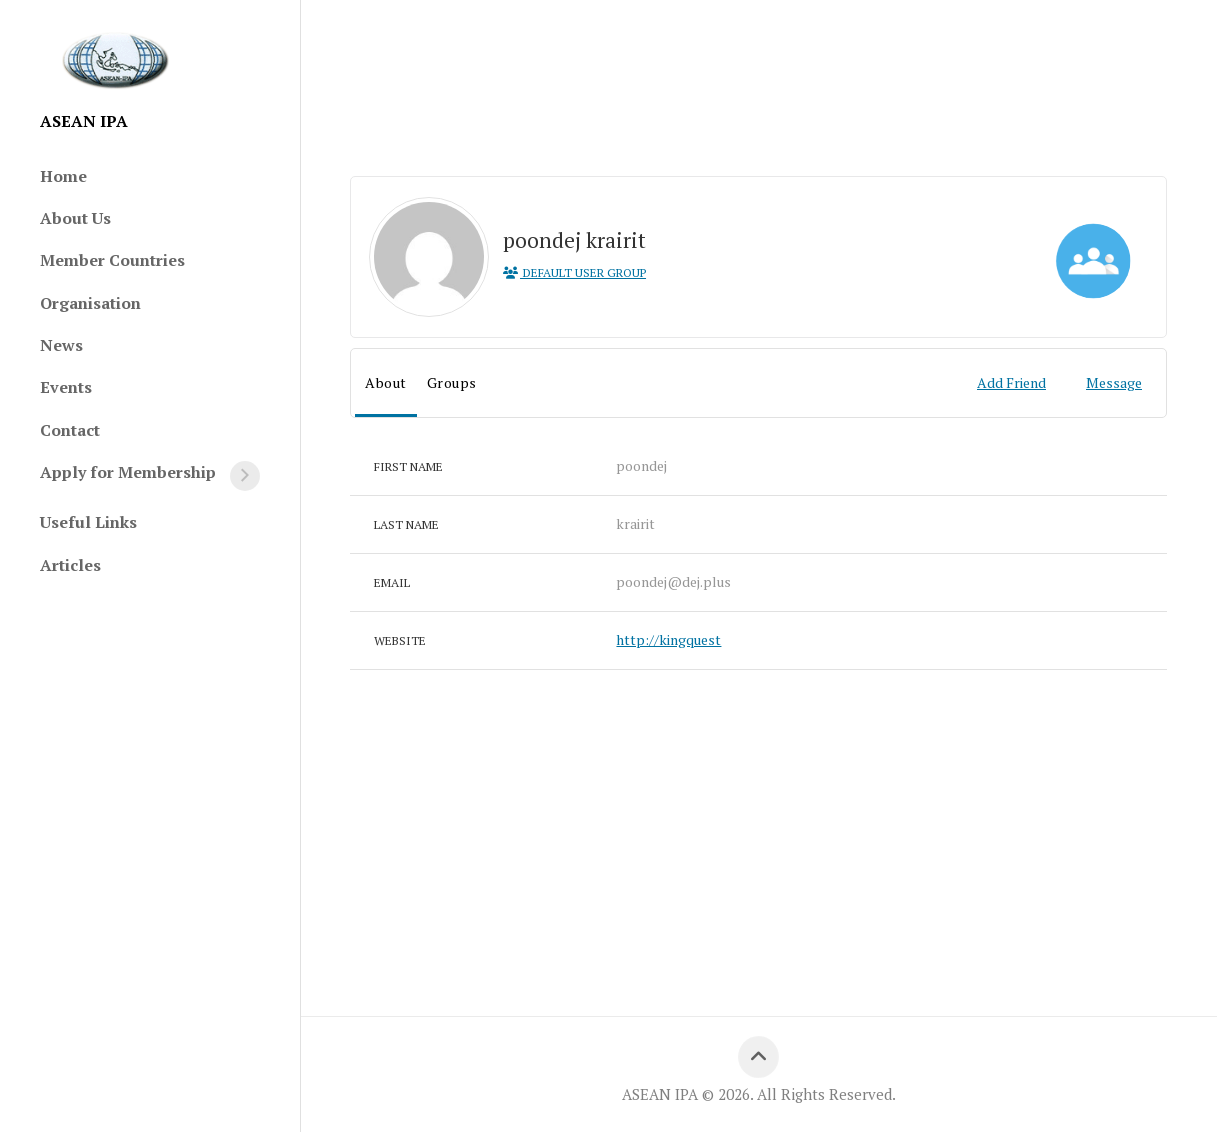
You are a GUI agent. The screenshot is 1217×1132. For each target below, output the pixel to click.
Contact (70, 430)
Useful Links (88, 522)
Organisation (90, 303)
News (61, 345)
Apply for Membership (128, 472)
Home (63, 176)
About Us (75, 218)
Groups (452, 382)
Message (1114, 382)
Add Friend (1011, 382)
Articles (70, 565)
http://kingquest (668, 639)
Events (66, 387)
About (386, 382)
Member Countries (112, 260)
